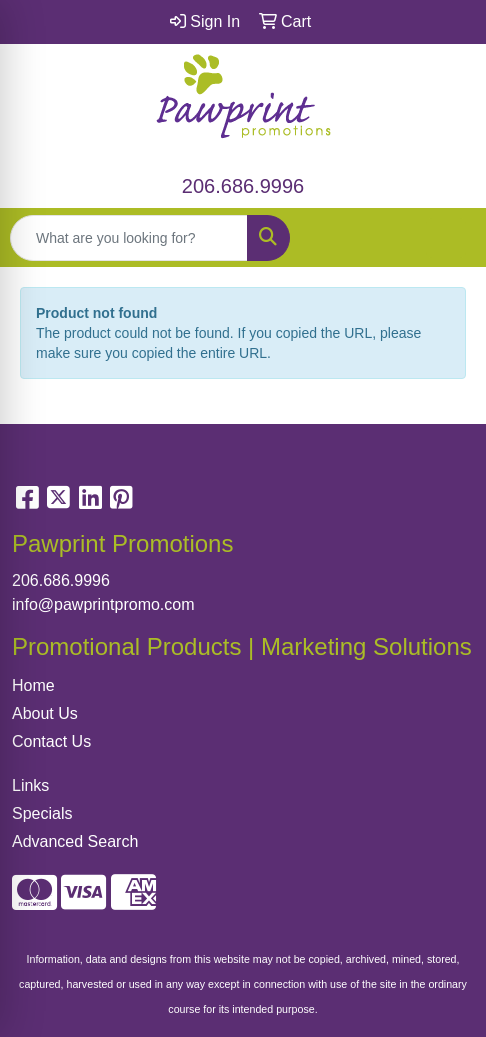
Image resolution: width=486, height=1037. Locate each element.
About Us (45, 713)
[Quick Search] (129, 238)
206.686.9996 (243, 186)
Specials (42, 813)
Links (30, 785)
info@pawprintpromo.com (103, 604)
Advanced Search (75, 841)
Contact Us (51, 741)
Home (33, 685)
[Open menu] (446, 238)
